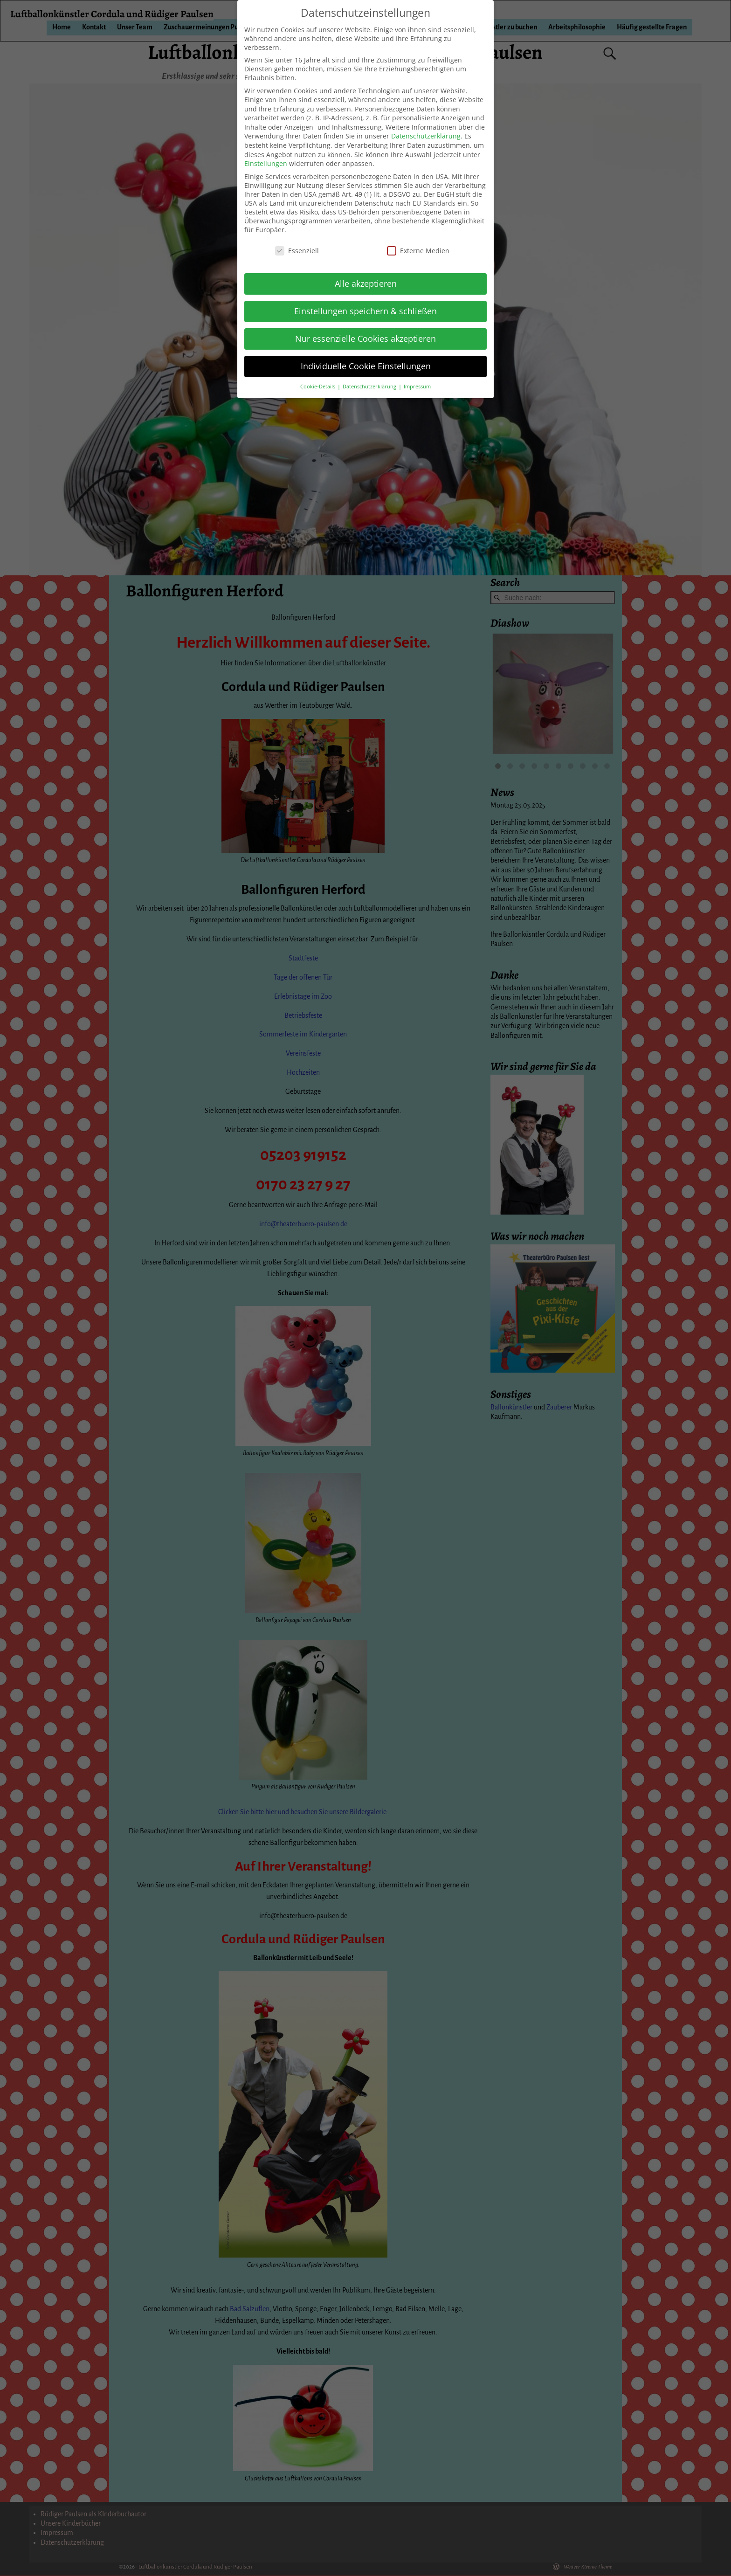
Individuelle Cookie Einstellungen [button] (366, 366)
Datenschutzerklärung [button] (370, 386)
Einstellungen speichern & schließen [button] (365, 311)
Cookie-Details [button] (318, 386)
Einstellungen (265, 163)
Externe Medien (418, 250)
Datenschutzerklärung (426, 135)
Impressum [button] (417, 386)
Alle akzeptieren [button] (366, 283)
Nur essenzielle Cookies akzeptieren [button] (365, 338)
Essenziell (297, 250)
